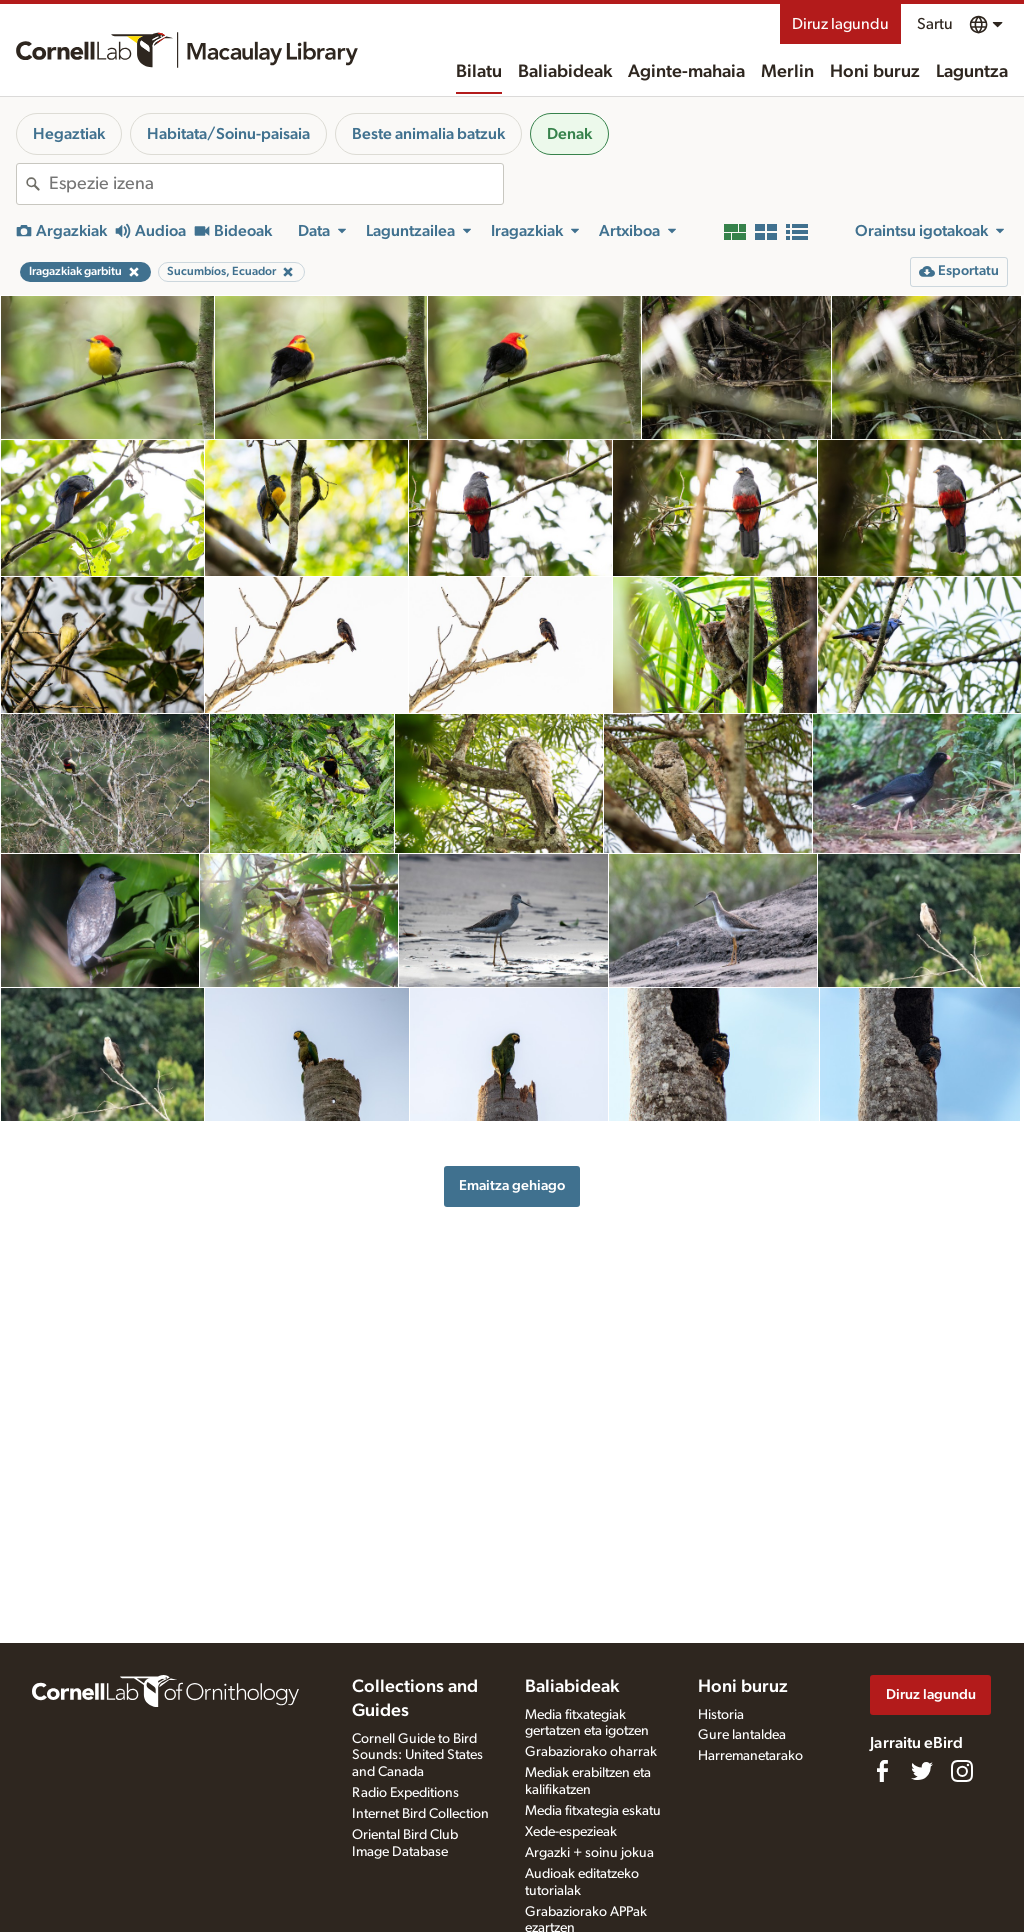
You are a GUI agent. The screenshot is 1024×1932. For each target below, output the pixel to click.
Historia (721, 1715)
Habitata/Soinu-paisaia (228, 134)
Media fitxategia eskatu (593, 1811)
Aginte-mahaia (686, 72)
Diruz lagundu (840, 24)
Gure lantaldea (742, 1735)
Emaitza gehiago (512, 1185)
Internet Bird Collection (420, 1814)
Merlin (787, 72)
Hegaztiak (69, 134)
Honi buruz (875, 72)
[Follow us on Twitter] (922, 1771)
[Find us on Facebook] (882, 1771)
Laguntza (972, 72)
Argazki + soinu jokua (589, 1853)
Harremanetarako (750, 1756)
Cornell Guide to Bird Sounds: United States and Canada (417, 1756)
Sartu (935, 24)
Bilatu (479, 72)
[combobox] (276, 184)
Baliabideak (565, 72)
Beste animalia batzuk (428, 134)
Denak (569, 134)
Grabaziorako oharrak (591, 1752)
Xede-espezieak (571, 1832)
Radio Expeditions (405, 1793)
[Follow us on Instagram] (962, 1771)
